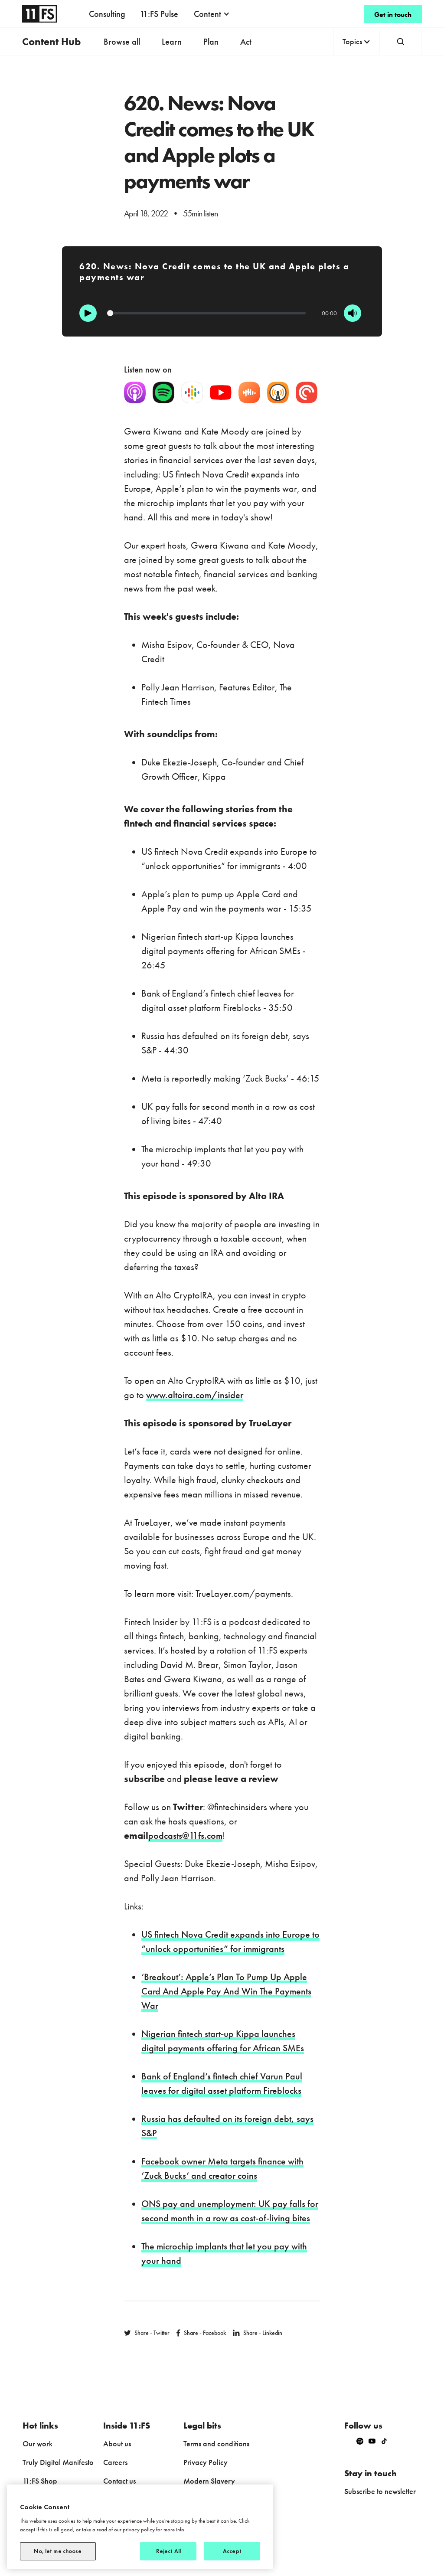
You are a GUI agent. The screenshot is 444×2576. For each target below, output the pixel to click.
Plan (211, 41)
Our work (37, 2444)
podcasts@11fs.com (185, 1835)
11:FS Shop (40, 2481)
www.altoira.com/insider (194, 1395)
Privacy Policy (205, 2462)
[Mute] (352, 313)
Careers (115, 2462)
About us (117, 2444)
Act (245, 41)
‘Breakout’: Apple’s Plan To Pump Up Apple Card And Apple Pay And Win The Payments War (226, 1991)
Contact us (119, 2481)
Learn (172, 41)
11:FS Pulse (159, 14)
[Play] (88, 313)
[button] (211, 14)
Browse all (122, 41)
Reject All (168, 2551)
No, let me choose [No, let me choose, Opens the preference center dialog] (58, 2551)
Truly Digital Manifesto (58, 2462)
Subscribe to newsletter (380, 2491)
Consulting (107, 14)
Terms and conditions (216, 2444)
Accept (232, 2551)
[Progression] (206, 313)
